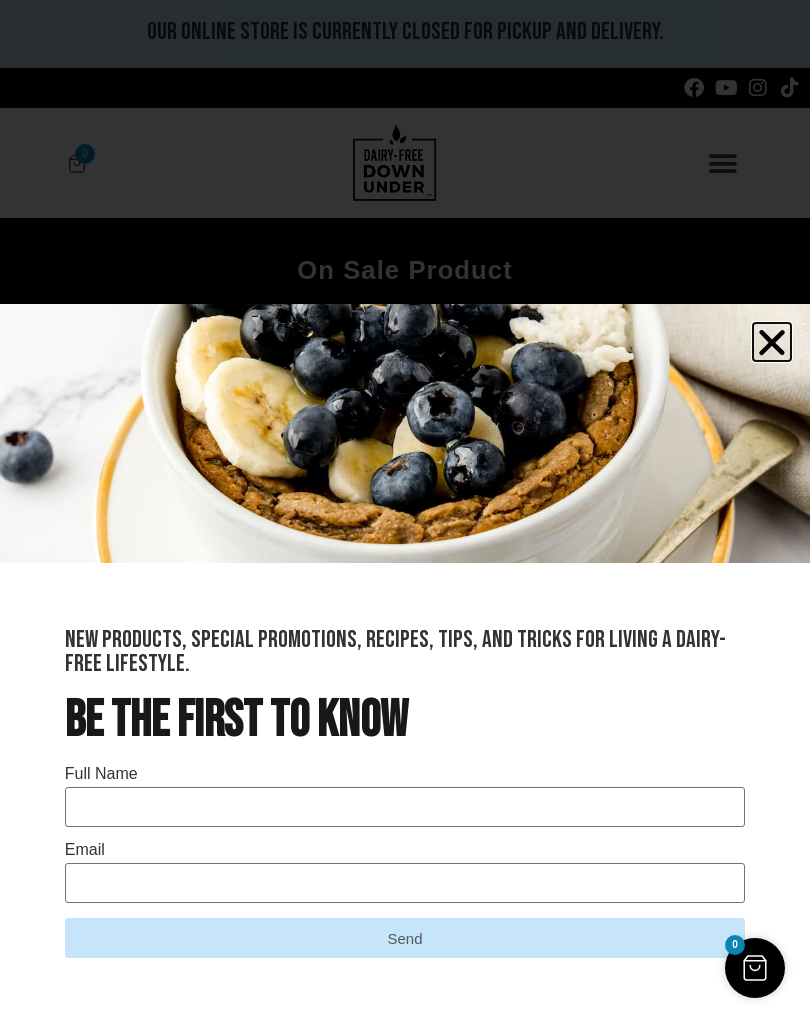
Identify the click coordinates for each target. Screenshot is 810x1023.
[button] (772, 342)
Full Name (101, 774)
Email (85, 850)
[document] (405, 511)
